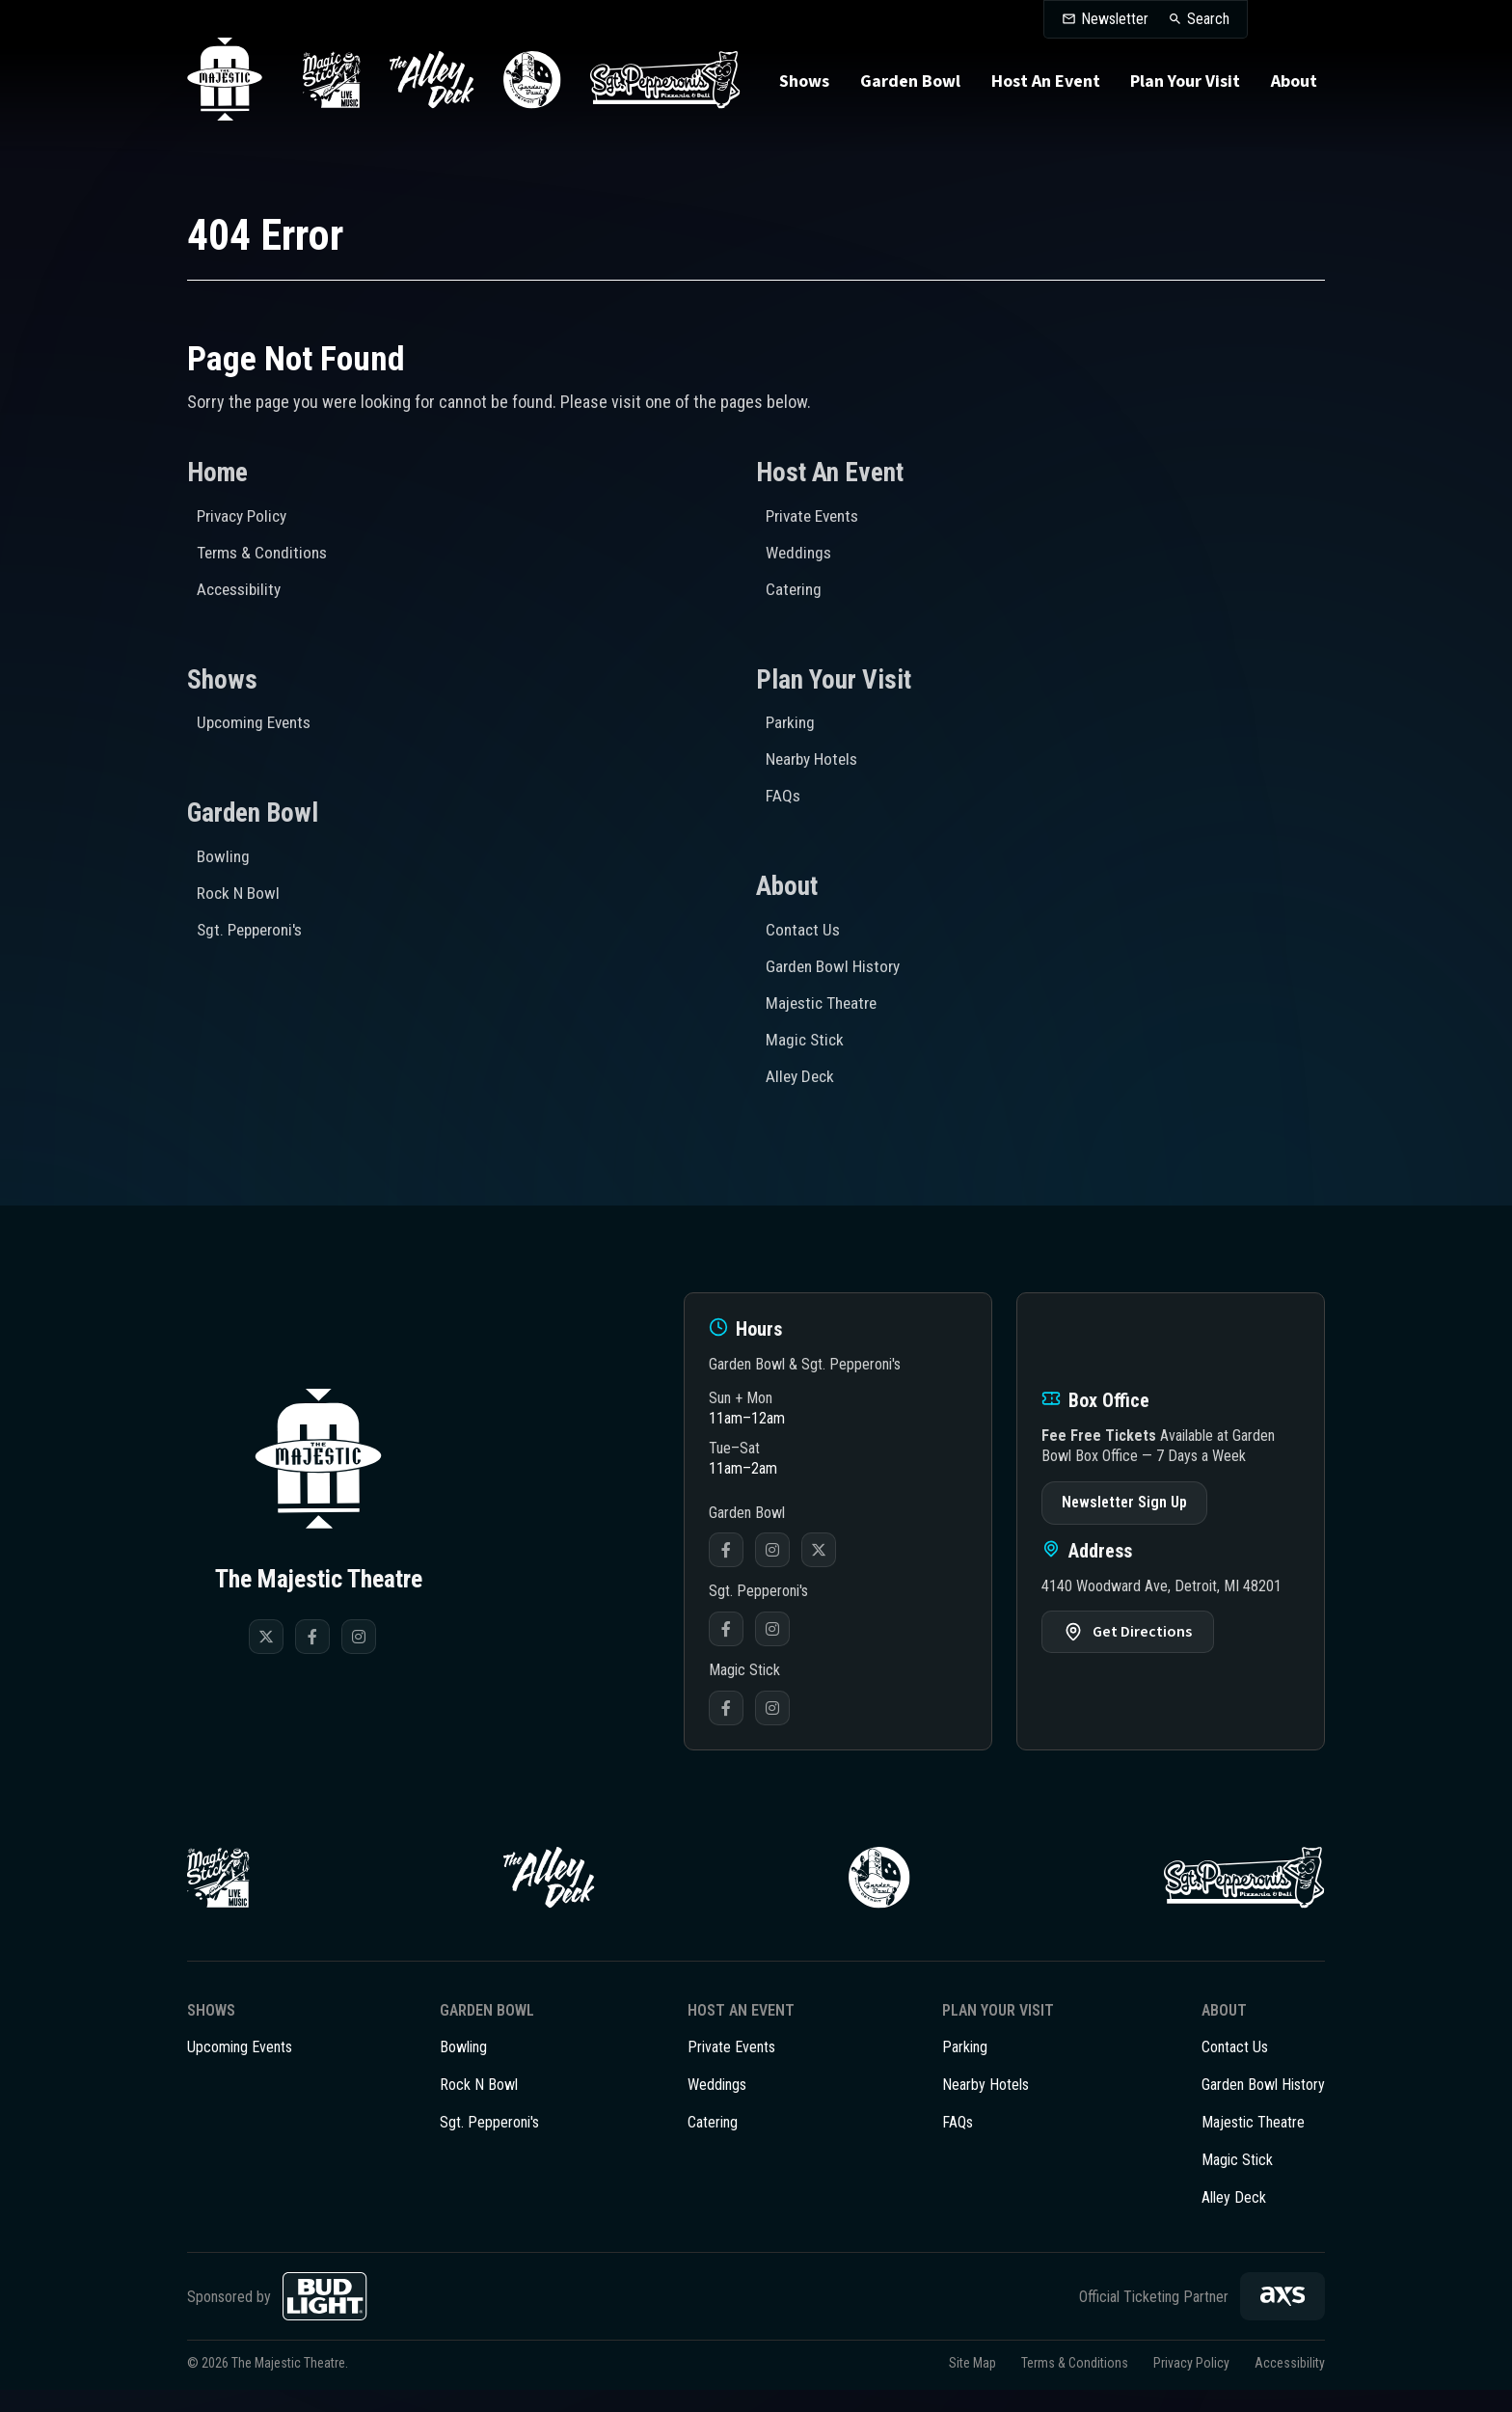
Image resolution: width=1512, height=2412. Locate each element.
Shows (806, 95)
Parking (792, 722)
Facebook (726, 1544)
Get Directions (1142, 1626)
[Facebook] (312, 1630)
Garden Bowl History (836, 964)
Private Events (816, 516)
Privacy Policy (245, 516)
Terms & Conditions (265, 552)
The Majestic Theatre (231, 93)
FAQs (783, 793)
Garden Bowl (911, 95)
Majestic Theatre (824, 999)
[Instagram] (358, 1630)
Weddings (800, 552)
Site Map (972, 2385)
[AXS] (1282, 2318)
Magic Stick (806, 1035)
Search (1208, 19)
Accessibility (242, 588)
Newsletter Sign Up (1124, 1496)
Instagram (772, 1544)
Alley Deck (802, 1071)
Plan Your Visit (1184, 95)
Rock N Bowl (240, 892)
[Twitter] (266, 1630)
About (1292, 95)
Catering (795, 588)
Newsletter (1114, 19)
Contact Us (804, 928)
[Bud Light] (325, 2318)
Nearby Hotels (815, 757)
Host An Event (1045, 95)
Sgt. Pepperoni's (254, 928)
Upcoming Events (257, 722)
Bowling (224, 857)
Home (218, 473)
